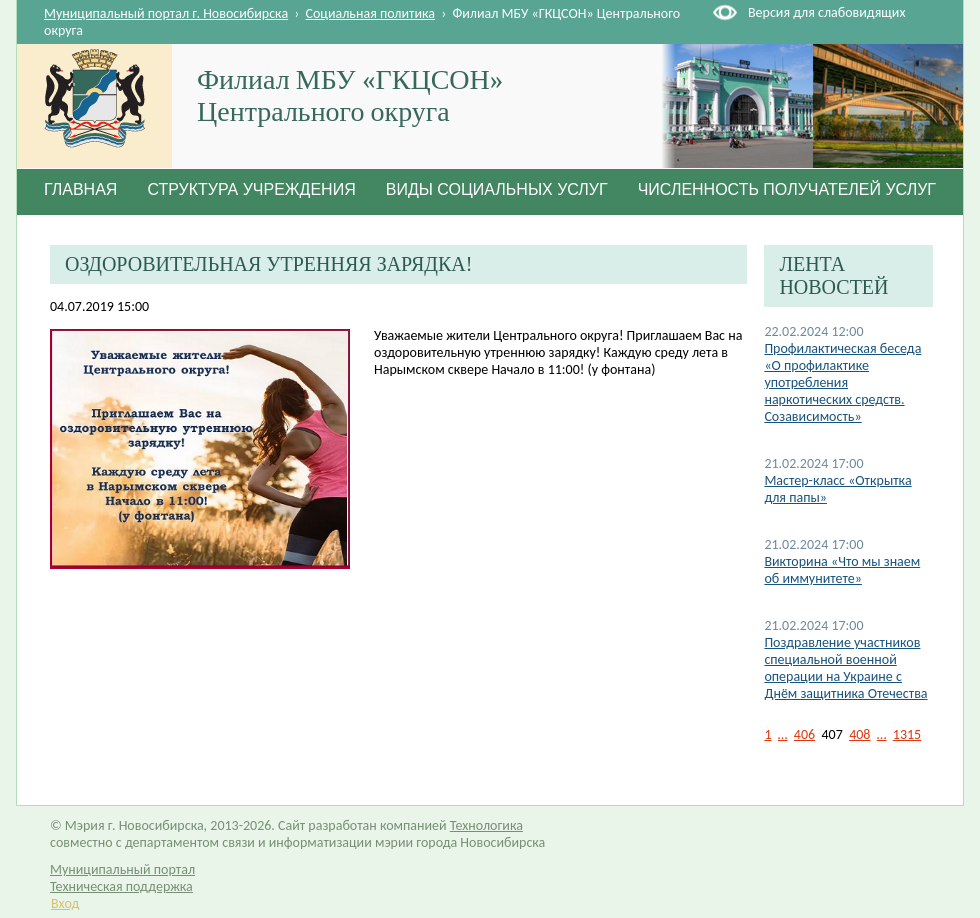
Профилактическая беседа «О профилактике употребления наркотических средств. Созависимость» (842, 382)
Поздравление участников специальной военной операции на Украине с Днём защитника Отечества (845, 668)
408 (859, 734)
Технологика (486, 825)
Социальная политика (371, 13)
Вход (65, 903)
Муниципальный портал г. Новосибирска (166, 13)
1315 (907, 734)
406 (804, 734)
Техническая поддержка (121, 886)
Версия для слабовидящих (826, 12)
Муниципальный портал (122, 869)
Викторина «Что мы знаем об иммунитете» (842, 570)
